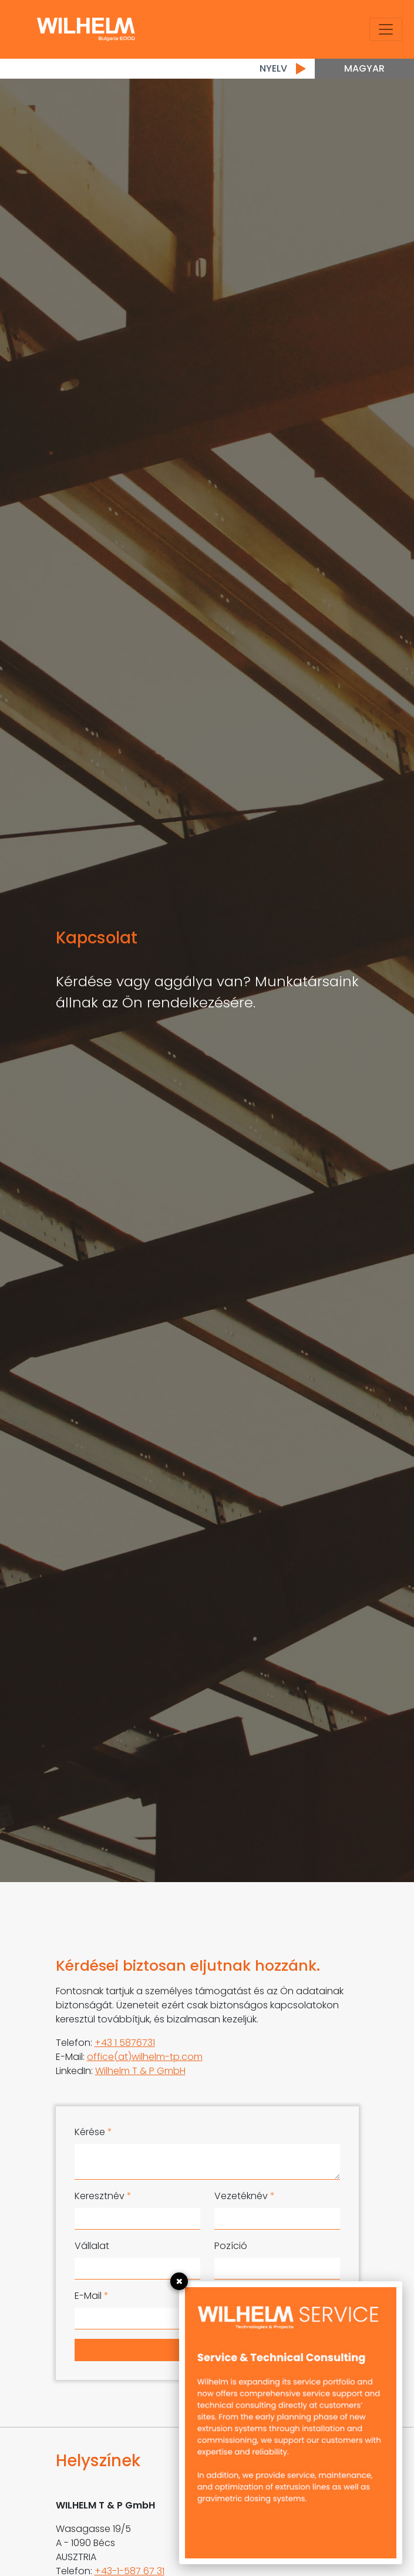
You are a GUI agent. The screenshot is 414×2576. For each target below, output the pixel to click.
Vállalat (92, 2246)
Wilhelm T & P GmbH (140, 2071)
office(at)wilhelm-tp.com (145, 2057)
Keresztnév (103, 2196)
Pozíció (230, 2246)
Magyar (364, 68)
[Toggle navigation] (385, 29)
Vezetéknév (244, 2196)
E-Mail (92, 2295)
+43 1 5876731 (125, 2042)
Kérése (93, 2132)
